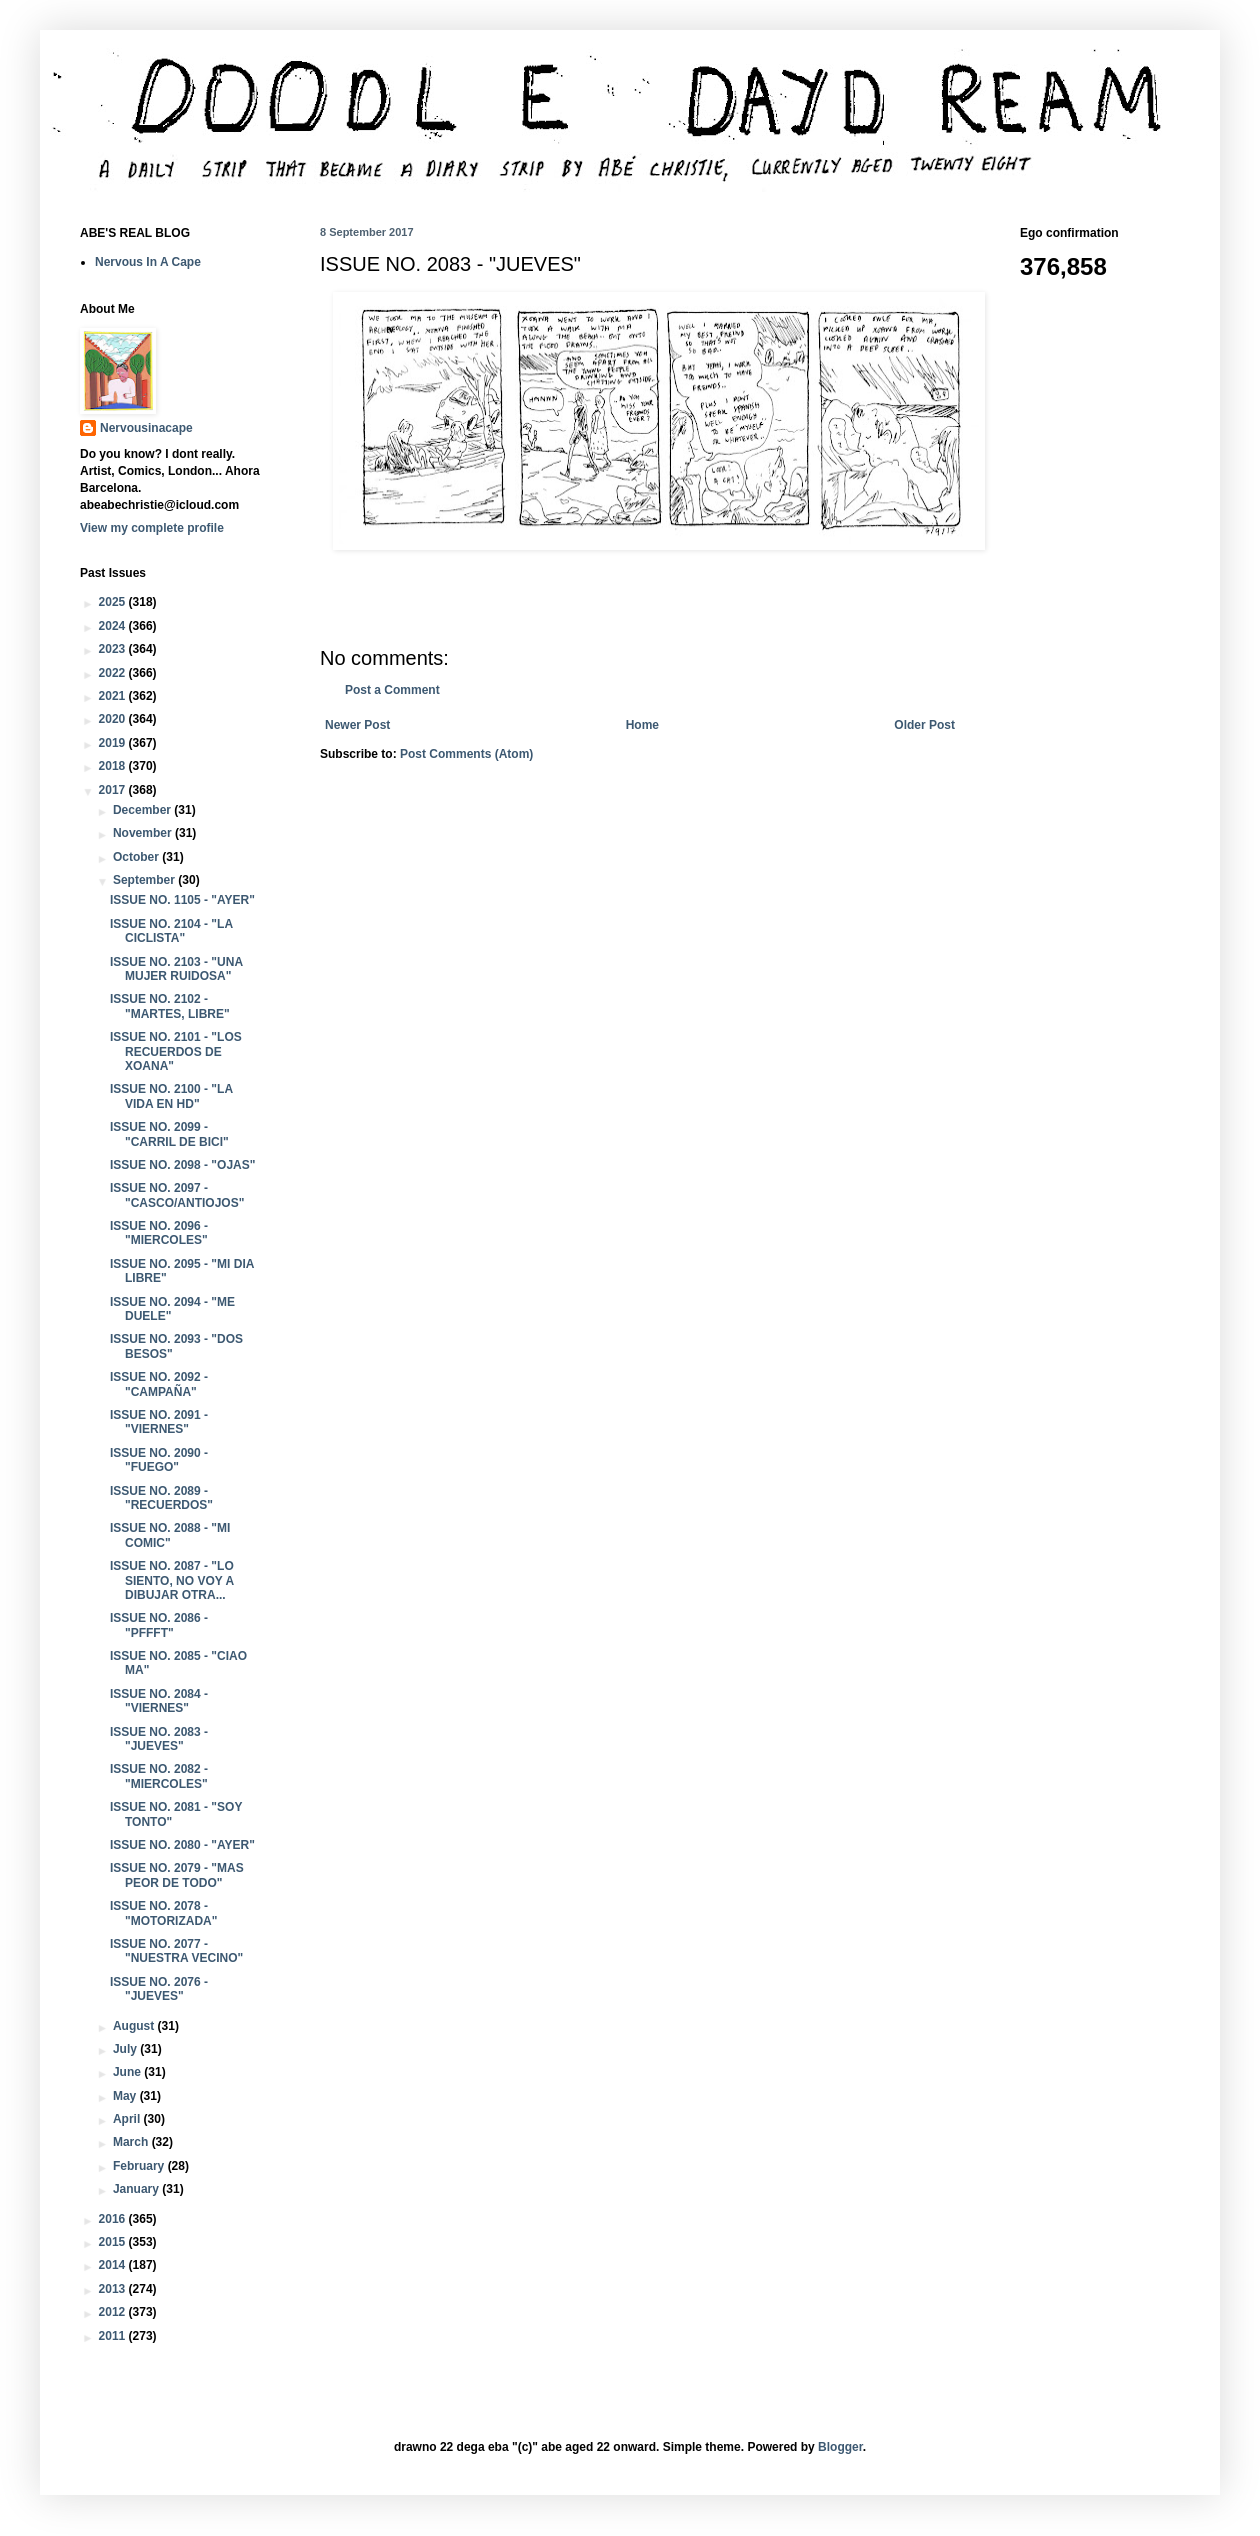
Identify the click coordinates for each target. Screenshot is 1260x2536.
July (126, 2049)
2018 (114, 766)
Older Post (924, 725)
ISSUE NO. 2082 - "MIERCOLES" (159, 1776)
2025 (114, 602)
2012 (114, 2312)
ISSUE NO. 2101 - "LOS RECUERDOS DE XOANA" (176, 1051)
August (135, 2026)
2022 (114, 673)
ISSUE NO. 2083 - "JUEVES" (159, 1739)
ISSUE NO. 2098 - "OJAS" (182, 1165)
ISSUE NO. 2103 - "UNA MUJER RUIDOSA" (176, 969)
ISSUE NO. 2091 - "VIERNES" (159, 1422)
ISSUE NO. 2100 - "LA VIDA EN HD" (171, 1096)
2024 (114, 626)
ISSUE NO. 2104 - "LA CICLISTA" (171, 931)
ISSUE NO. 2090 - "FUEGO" (159, 1460)
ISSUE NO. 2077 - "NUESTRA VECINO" (176, 1951)
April (128, 2119)
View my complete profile (152, 528)
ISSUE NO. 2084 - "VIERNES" (159, 1701)
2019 (114, 743)
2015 (114, 2242)
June (128, 2072)
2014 (114, 2265)
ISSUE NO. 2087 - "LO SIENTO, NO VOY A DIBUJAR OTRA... (172, 1580)
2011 (114, 2336)
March (132, 2142)
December (143, 810)
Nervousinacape (146, 428)
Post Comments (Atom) (466, 754)
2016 (114, 2219)
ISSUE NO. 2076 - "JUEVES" (159, 1989)
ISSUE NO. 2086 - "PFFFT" (159, 1625)
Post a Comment (392, 690)
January (137, 2189)
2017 (114, 790)
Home (642, 725)
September (145, 880)
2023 (114, 649)
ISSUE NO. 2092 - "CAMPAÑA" (159, 1384)
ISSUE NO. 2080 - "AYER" (182, 1845)
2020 (114, 719)
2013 (114, 2289)
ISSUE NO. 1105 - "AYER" (182, 900)
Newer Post (357, 725)
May (126, 2096)
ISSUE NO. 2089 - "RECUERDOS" (161, 1498)
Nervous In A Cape (148, 262)
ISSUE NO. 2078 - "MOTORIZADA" (163, 1913)
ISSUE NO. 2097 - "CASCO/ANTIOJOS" (177, 1195)
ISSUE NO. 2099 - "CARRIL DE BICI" (169, 1134)
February (140, 2166)
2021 (114, 696)
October (137, 857)
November (144, 833)
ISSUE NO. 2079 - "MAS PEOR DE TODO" (177, 1875)
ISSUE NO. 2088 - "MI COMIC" (170, 1535)
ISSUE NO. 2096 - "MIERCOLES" (159, 1233)
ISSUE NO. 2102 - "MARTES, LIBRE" (170, 1006)
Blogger (840, 2447)
